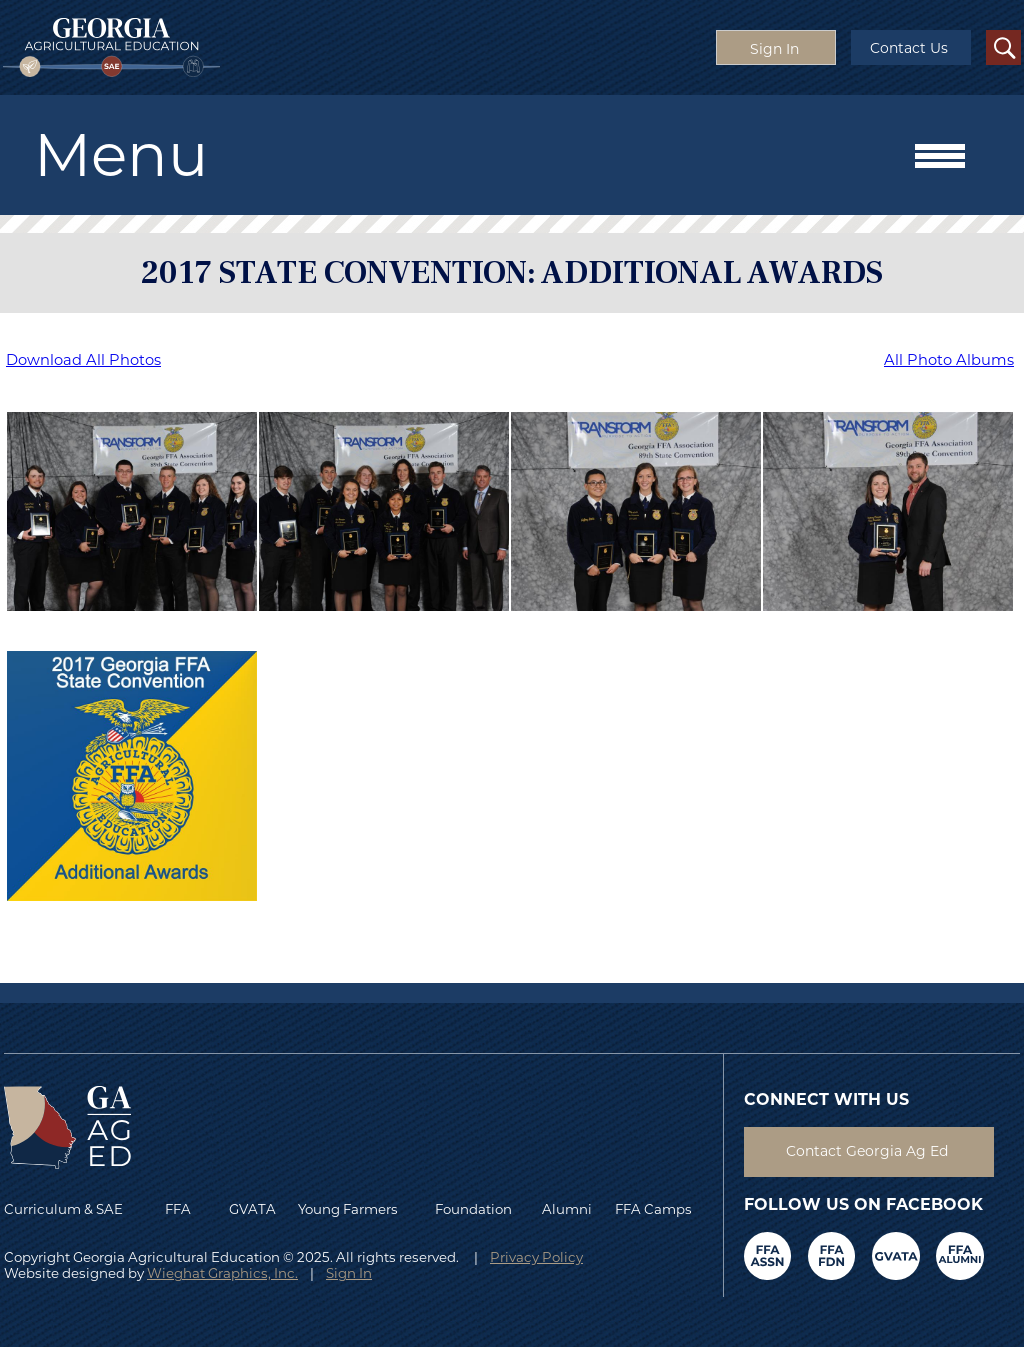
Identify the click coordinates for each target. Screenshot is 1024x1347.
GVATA (252, 1209)
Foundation (473, 1209)
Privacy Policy (536, 1257)
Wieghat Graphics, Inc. (222, 1273)
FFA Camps (653, 1209)
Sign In (349, 1273)
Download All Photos (83, 360)
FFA (182, 1209)
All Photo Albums (949, 360)
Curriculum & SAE (63, 1209)
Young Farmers (348, 1209)
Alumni (567, 1209)
